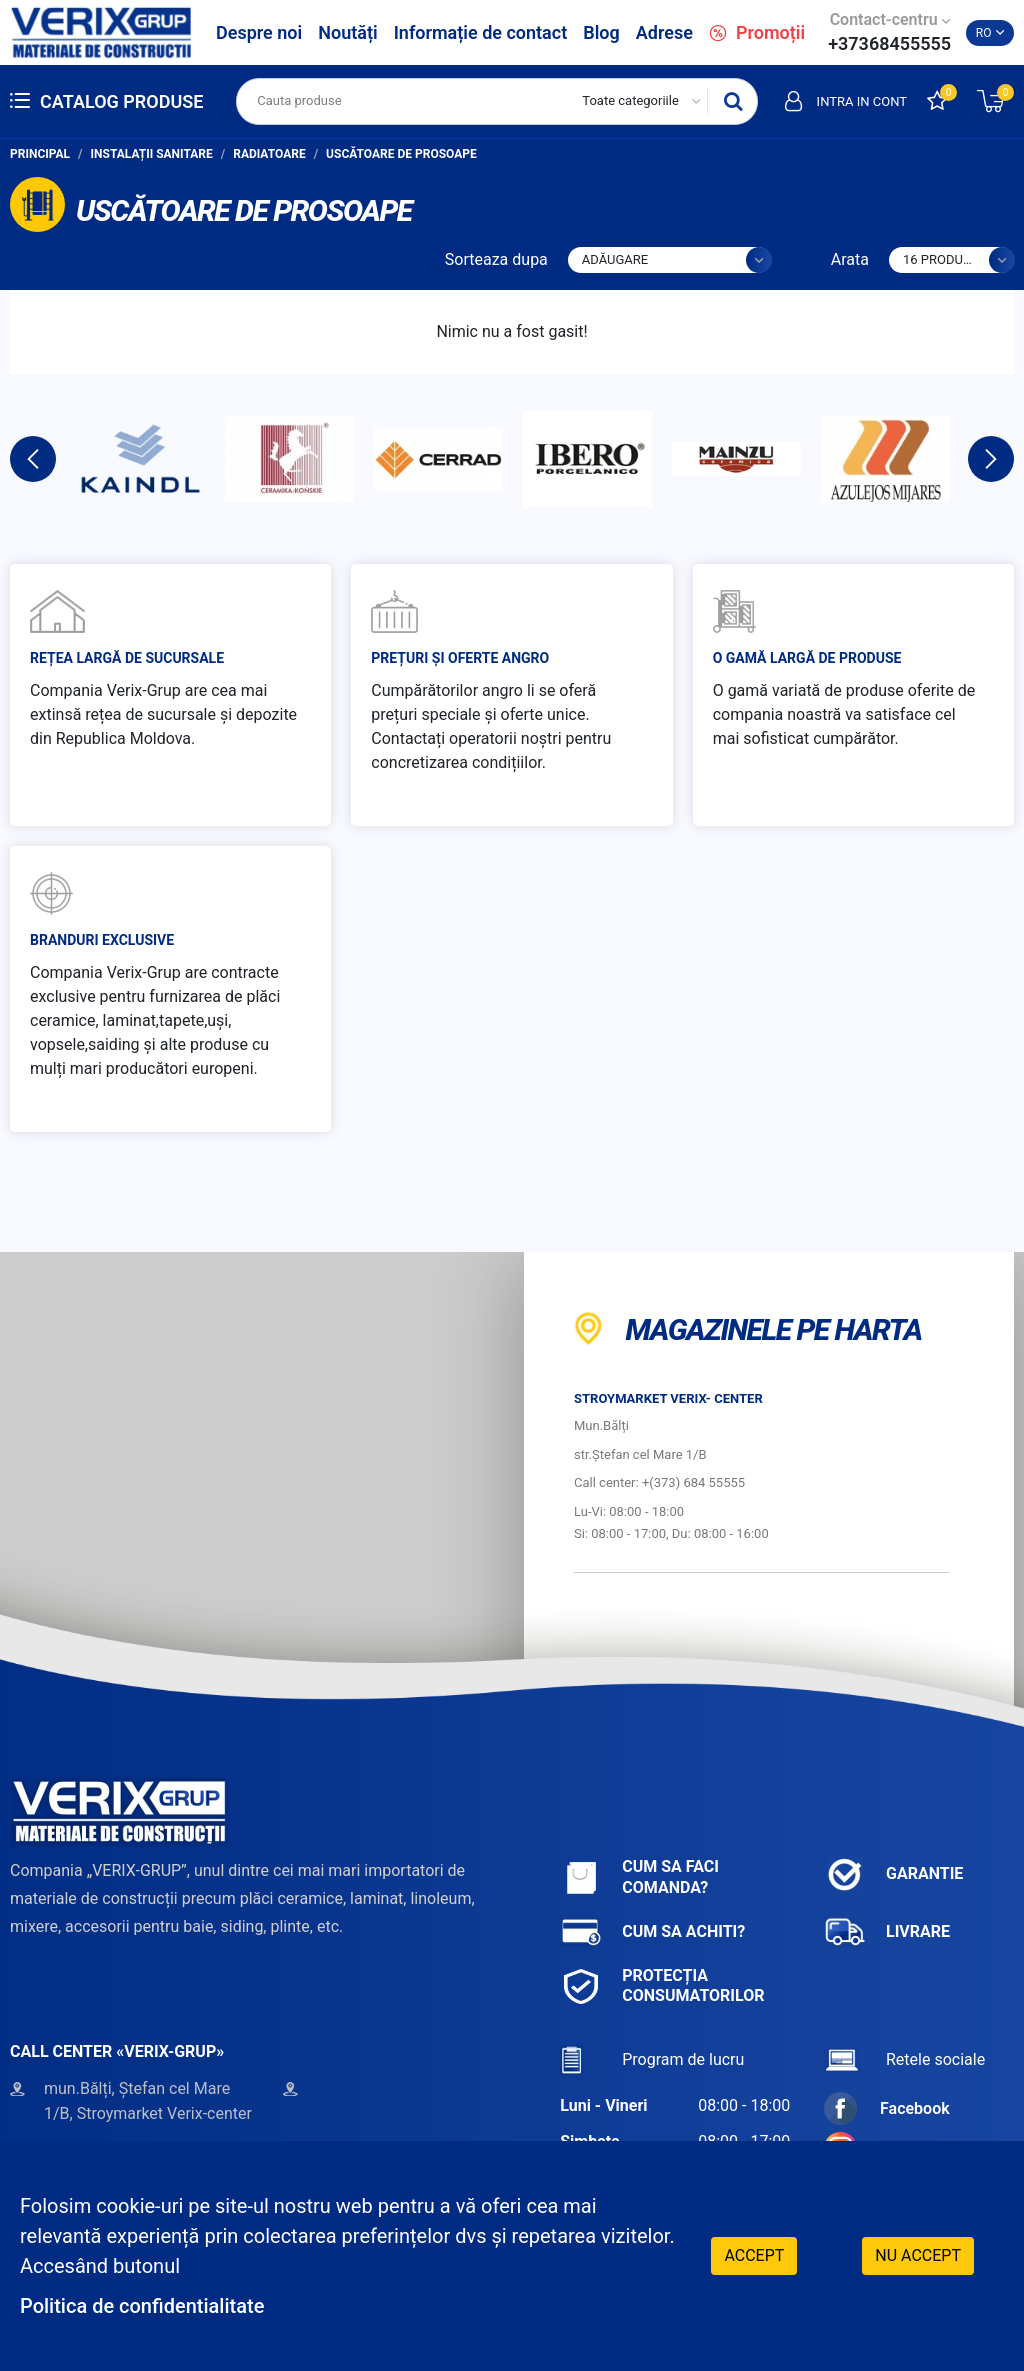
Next (991, 459)
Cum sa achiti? (652, 1932)
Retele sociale (904, 2059)
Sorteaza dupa (496, 259)
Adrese (664, 32)
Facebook (887, 2108)
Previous (33, 459)
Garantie (893, 1874)
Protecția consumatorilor (662, 1986)
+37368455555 (889, 43)
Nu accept (918, 2255)
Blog (601, 32)
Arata (850, 259)
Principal (40, 154)
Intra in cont (846, 101)
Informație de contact (481, 32)
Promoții (757, 32)
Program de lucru (652, 2059)
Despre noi (259, 32)
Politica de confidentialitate (142, 2306)
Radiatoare (269, 154)
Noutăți (347, 32)
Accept (754, 2255)
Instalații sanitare (152, 154)
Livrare (887, 1932)
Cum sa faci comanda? (639, 1877)
